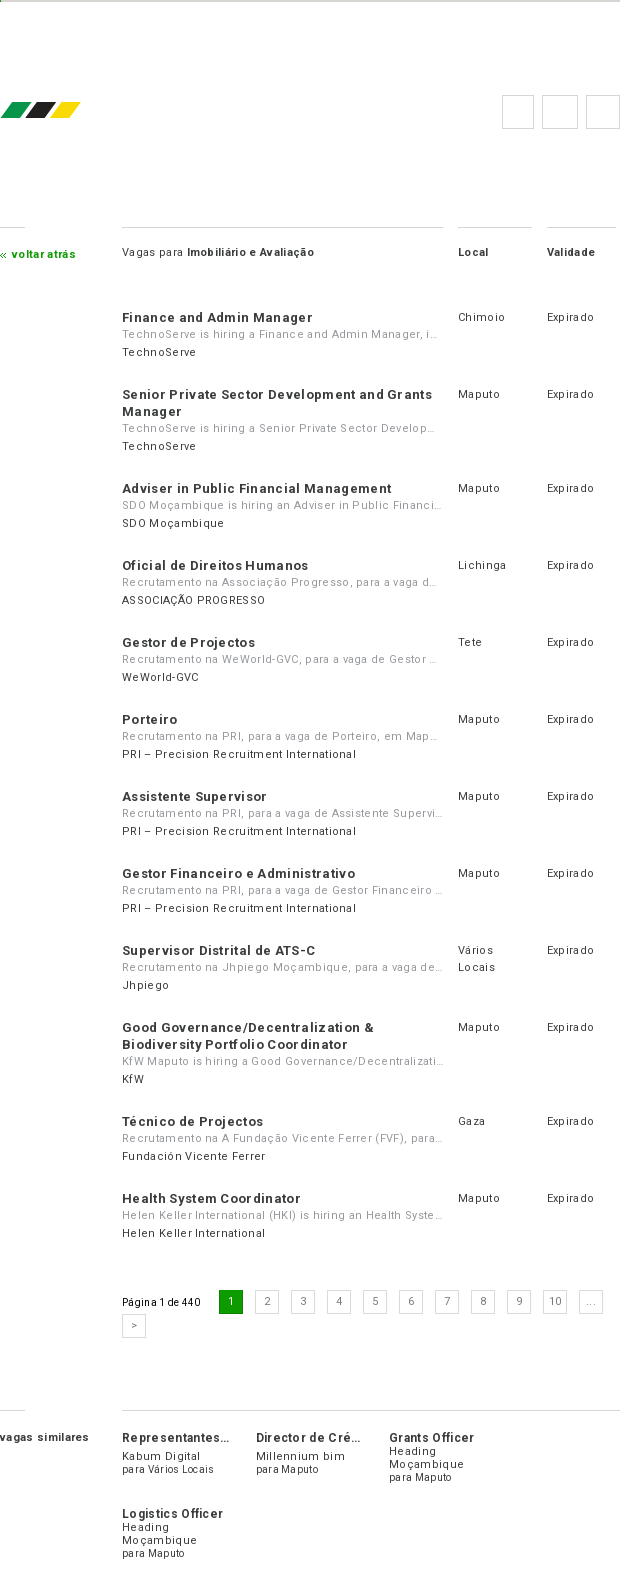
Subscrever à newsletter (603, 112)
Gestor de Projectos (188, 642)
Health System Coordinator (211, 1198)
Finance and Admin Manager (217, 317)
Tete (470, 642)
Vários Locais (181, 1469)
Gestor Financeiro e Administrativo (238, 873)
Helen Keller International (193, 1233)
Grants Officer (431, 1438)
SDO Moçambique (173, 523)
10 (555, 1301)
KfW (133, 1079)
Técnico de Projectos (192, 1121)
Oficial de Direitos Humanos (215, 565)
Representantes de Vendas (205, 1438)
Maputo (479, 394)
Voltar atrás (44, 254)
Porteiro (150, 719)
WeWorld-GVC (160, 677)
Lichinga (482, 565)
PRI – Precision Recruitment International (239, 754)
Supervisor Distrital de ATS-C (218, 950)
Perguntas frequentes (560, 112)
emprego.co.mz (70, 111)
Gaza (471, 1121)
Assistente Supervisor (195, 796)
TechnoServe (159, 352)
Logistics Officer (172, 1514)
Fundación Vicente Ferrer (194, 1156)
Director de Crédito (315, 1438)
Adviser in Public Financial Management (256, 488)
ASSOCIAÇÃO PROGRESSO (193, 600)
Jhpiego (145, 985)
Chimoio (481, 317)
